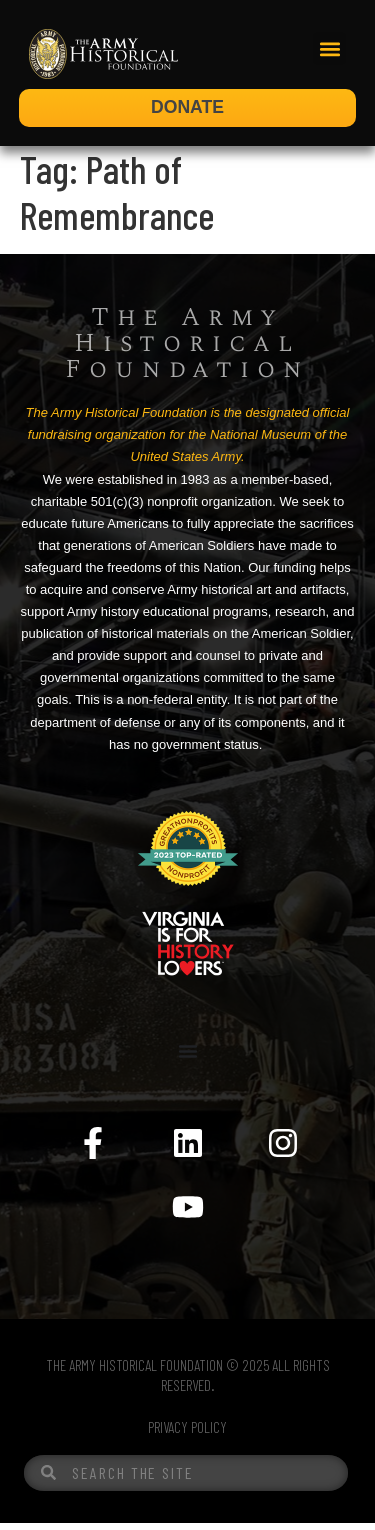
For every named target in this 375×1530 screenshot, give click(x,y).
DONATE (187, 107)
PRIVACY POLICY (187, 1434)
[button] (329, 48)
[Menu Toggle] (188, 1058)
